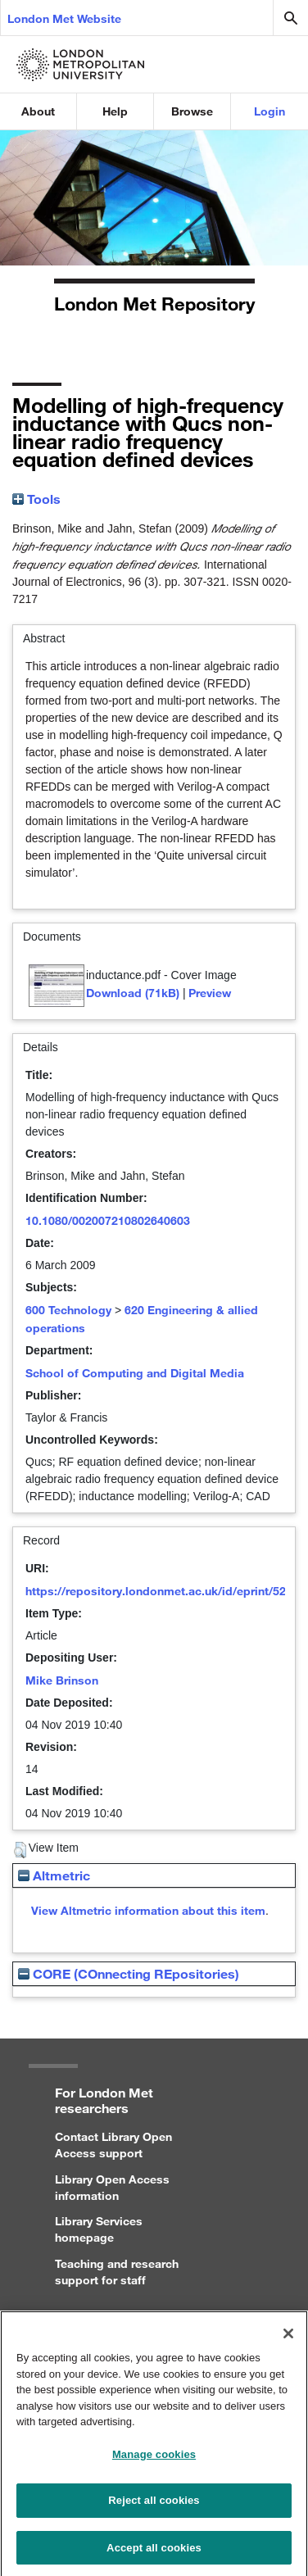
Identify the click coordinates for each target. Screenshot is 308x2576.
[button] (20, 1850)
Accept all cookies (154, 2554)
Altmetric (54, 1875)
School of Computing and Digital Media (134, 1373)
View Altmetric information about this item (148, 1910)
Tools (36, 498)
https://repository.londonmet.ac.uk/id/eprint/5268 (162, 1591)
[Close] (288, 2340)
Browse (192, 111)
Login (269, 111)
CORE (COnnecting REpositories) (128, 1973)
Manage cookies (154, 2461)
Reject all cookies (153, 2507)
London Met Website (64, 18)
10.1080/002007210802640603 (107, 1220)
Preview (209, 993)
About (38, 111)
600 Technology (68, 1310)
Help (115, 111)
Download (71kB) (132, 993)
